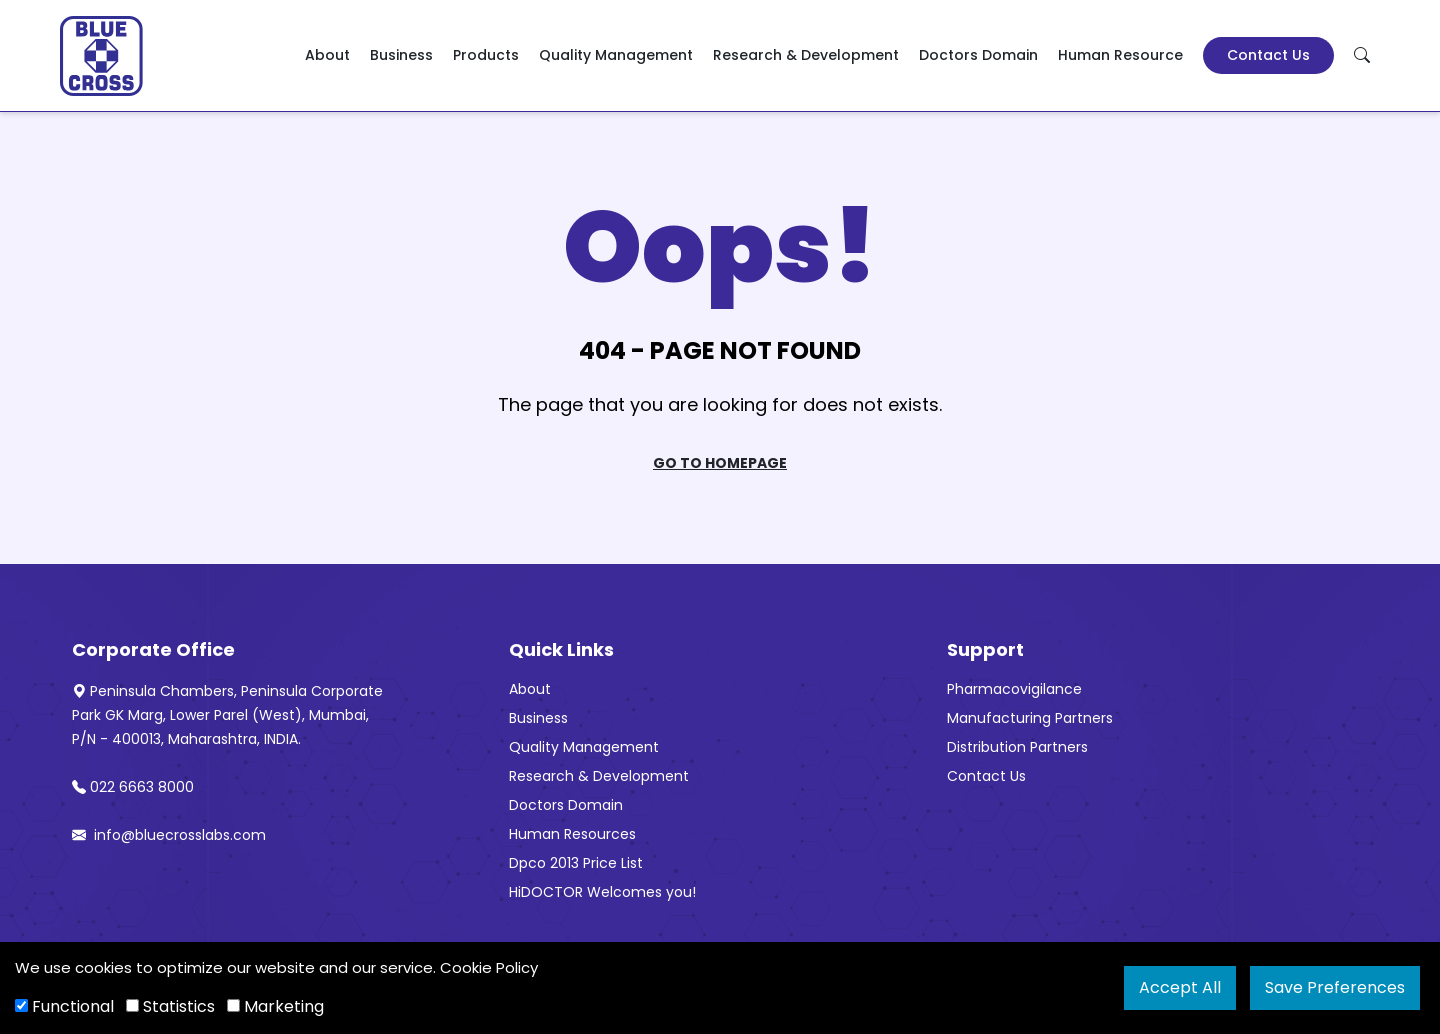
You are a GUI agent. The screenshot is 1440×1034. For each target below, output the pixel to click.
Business (401, 55)
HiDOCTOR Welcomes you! (602, 892)
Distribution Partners (1017, 747)
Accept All (1180, 987)
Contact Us (1268, 55)
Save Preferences (1335, 987)
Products (486, 55)
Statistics (170, 1006)
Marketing (275, 1006)
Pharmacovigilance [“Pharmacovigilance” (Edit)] (1014, 689)
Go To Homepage (720, 463)
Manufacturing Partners (1030, 718)
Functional (64, 1006)
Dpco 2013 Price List (576, 863)
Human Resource (1120, 55)
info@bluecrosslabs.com (169, 835)
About (327, 55)
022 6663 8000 (133, 787)
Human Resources (572, 834)
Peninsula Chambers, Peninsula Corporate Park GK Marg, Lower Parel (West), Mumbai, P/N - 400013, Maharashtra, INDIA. (227, 715)
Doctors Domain (978, 55)
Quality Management (616, 55)
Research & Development (806, 55)
